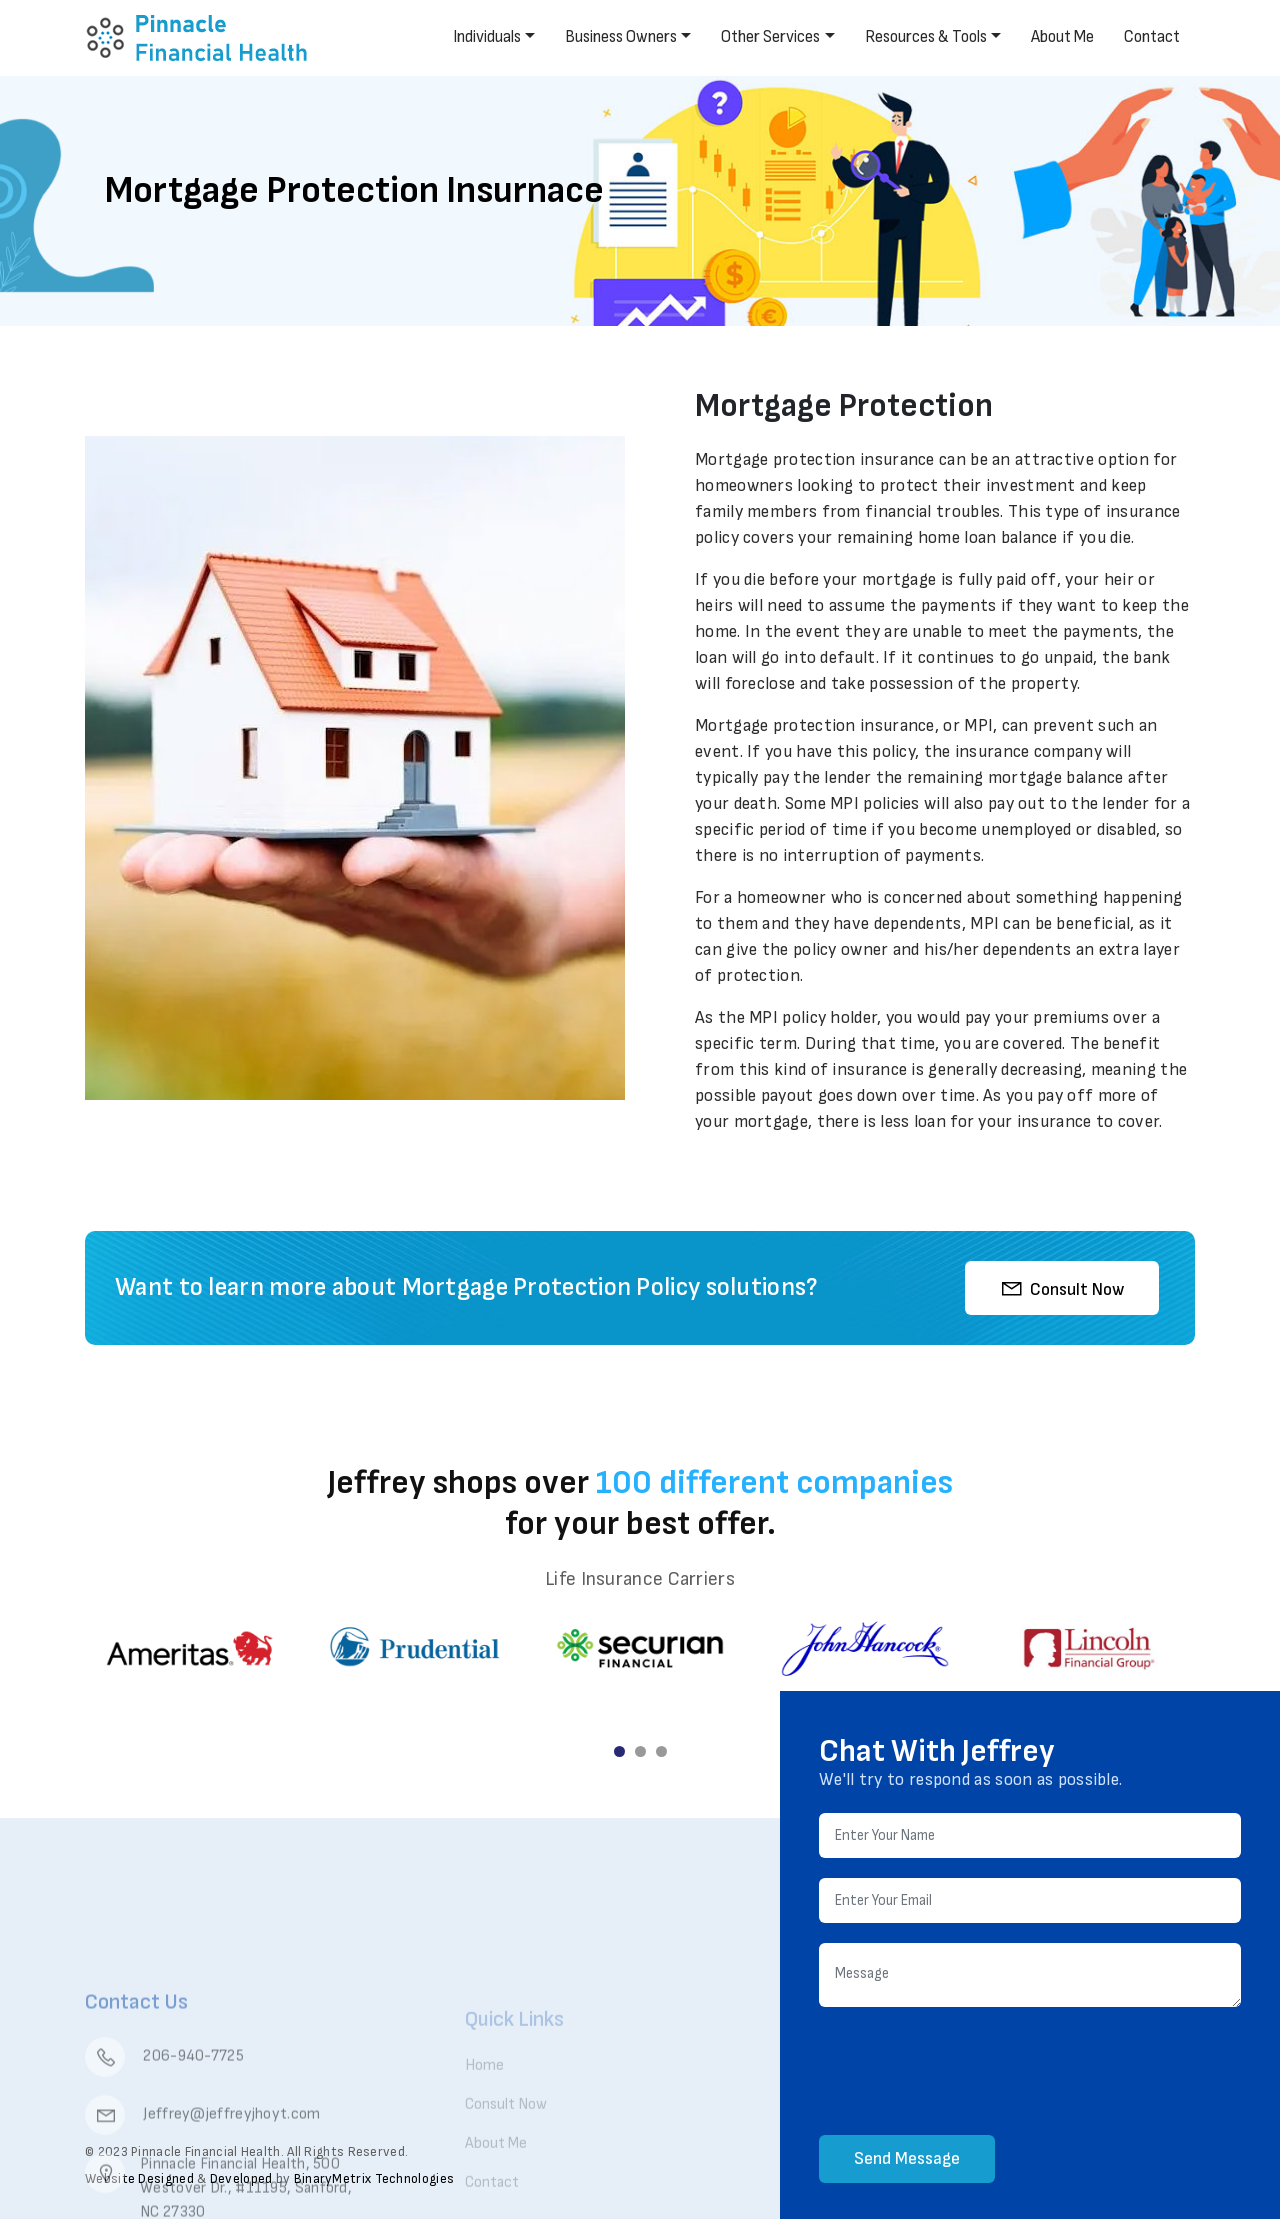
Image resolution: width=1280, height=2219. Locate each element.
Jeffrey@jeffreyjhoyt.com (203, 2175)
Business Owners (621, 37)
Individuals (487, 37)
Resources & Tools (926, 37)
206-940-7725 (164, 2117)
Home (484, 2104)
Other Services (770, 37)
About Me (1062, 37)
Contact (1152, 37)
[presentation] (971, 2074)
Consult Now (1062, 1288)
